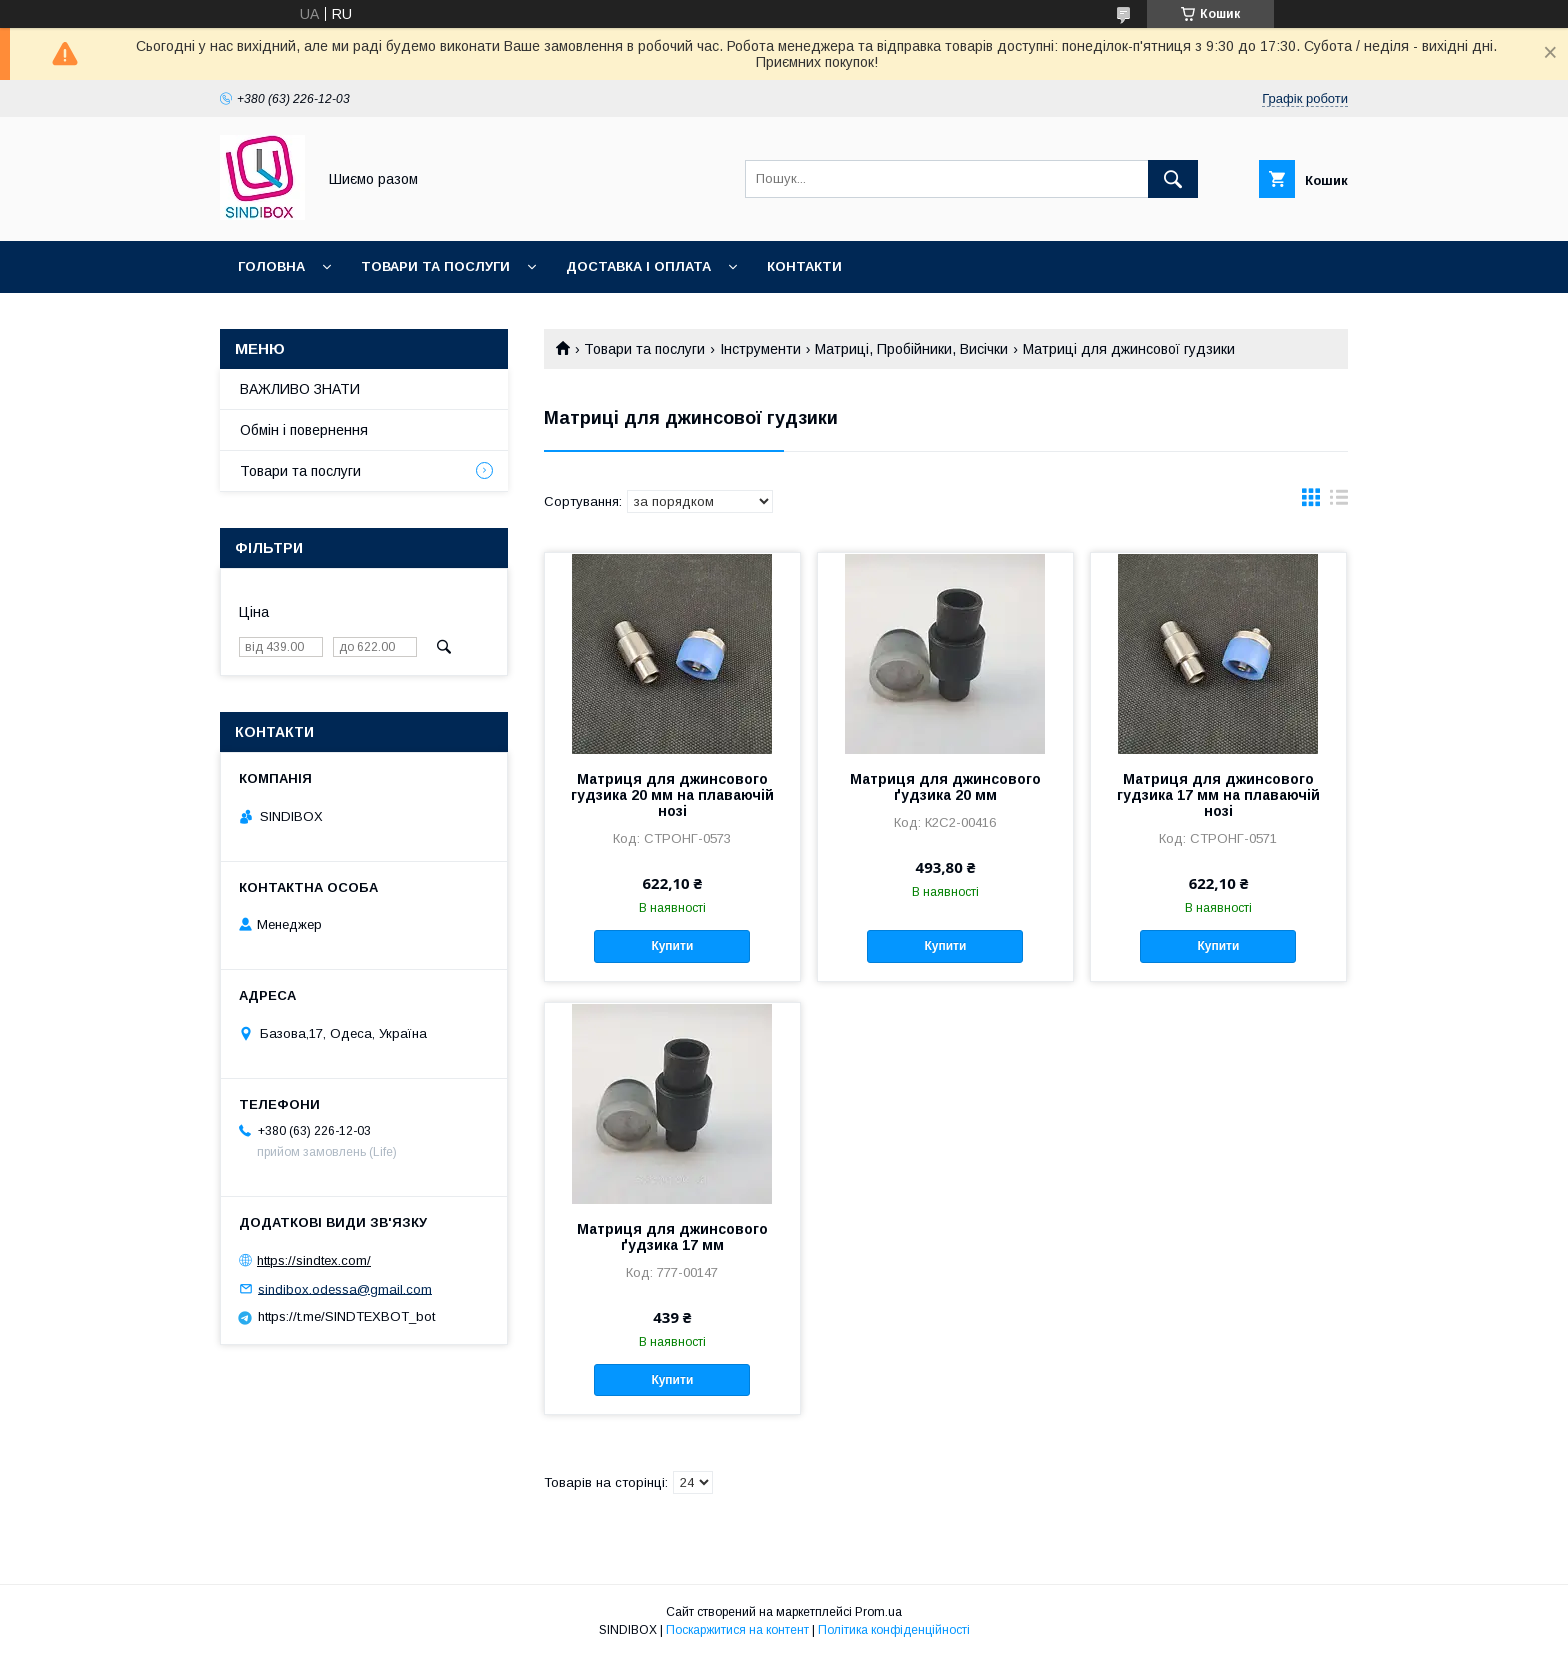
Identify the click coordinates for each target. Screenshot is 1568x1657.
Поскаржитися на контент (737, 1630)
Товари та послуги (435, 266)
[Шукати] (1173, 179)
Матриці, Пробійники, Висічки (911, 349)
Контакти (804, 266)
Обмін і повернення (304, 430)
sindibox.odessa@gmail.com (345, 1288)
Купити (672, 946)
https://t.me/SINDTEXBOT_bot (346, 1316)
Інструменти (760, 349)
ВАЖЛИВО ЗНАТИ (300, 389)
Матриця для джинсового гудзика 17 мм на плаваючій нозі (1218, 795)
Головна (271, 266)
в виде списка (1339, 502)
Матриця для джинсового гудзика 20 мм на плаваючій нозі (672, 795)
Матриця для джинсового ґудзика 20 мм (945, 787)
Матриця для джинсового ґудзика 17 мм (672, 1237)
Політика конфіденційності (894, 1630)
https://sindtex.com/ (314, 1260)
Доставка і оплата (638, 266)
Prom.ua (878, 1612)
